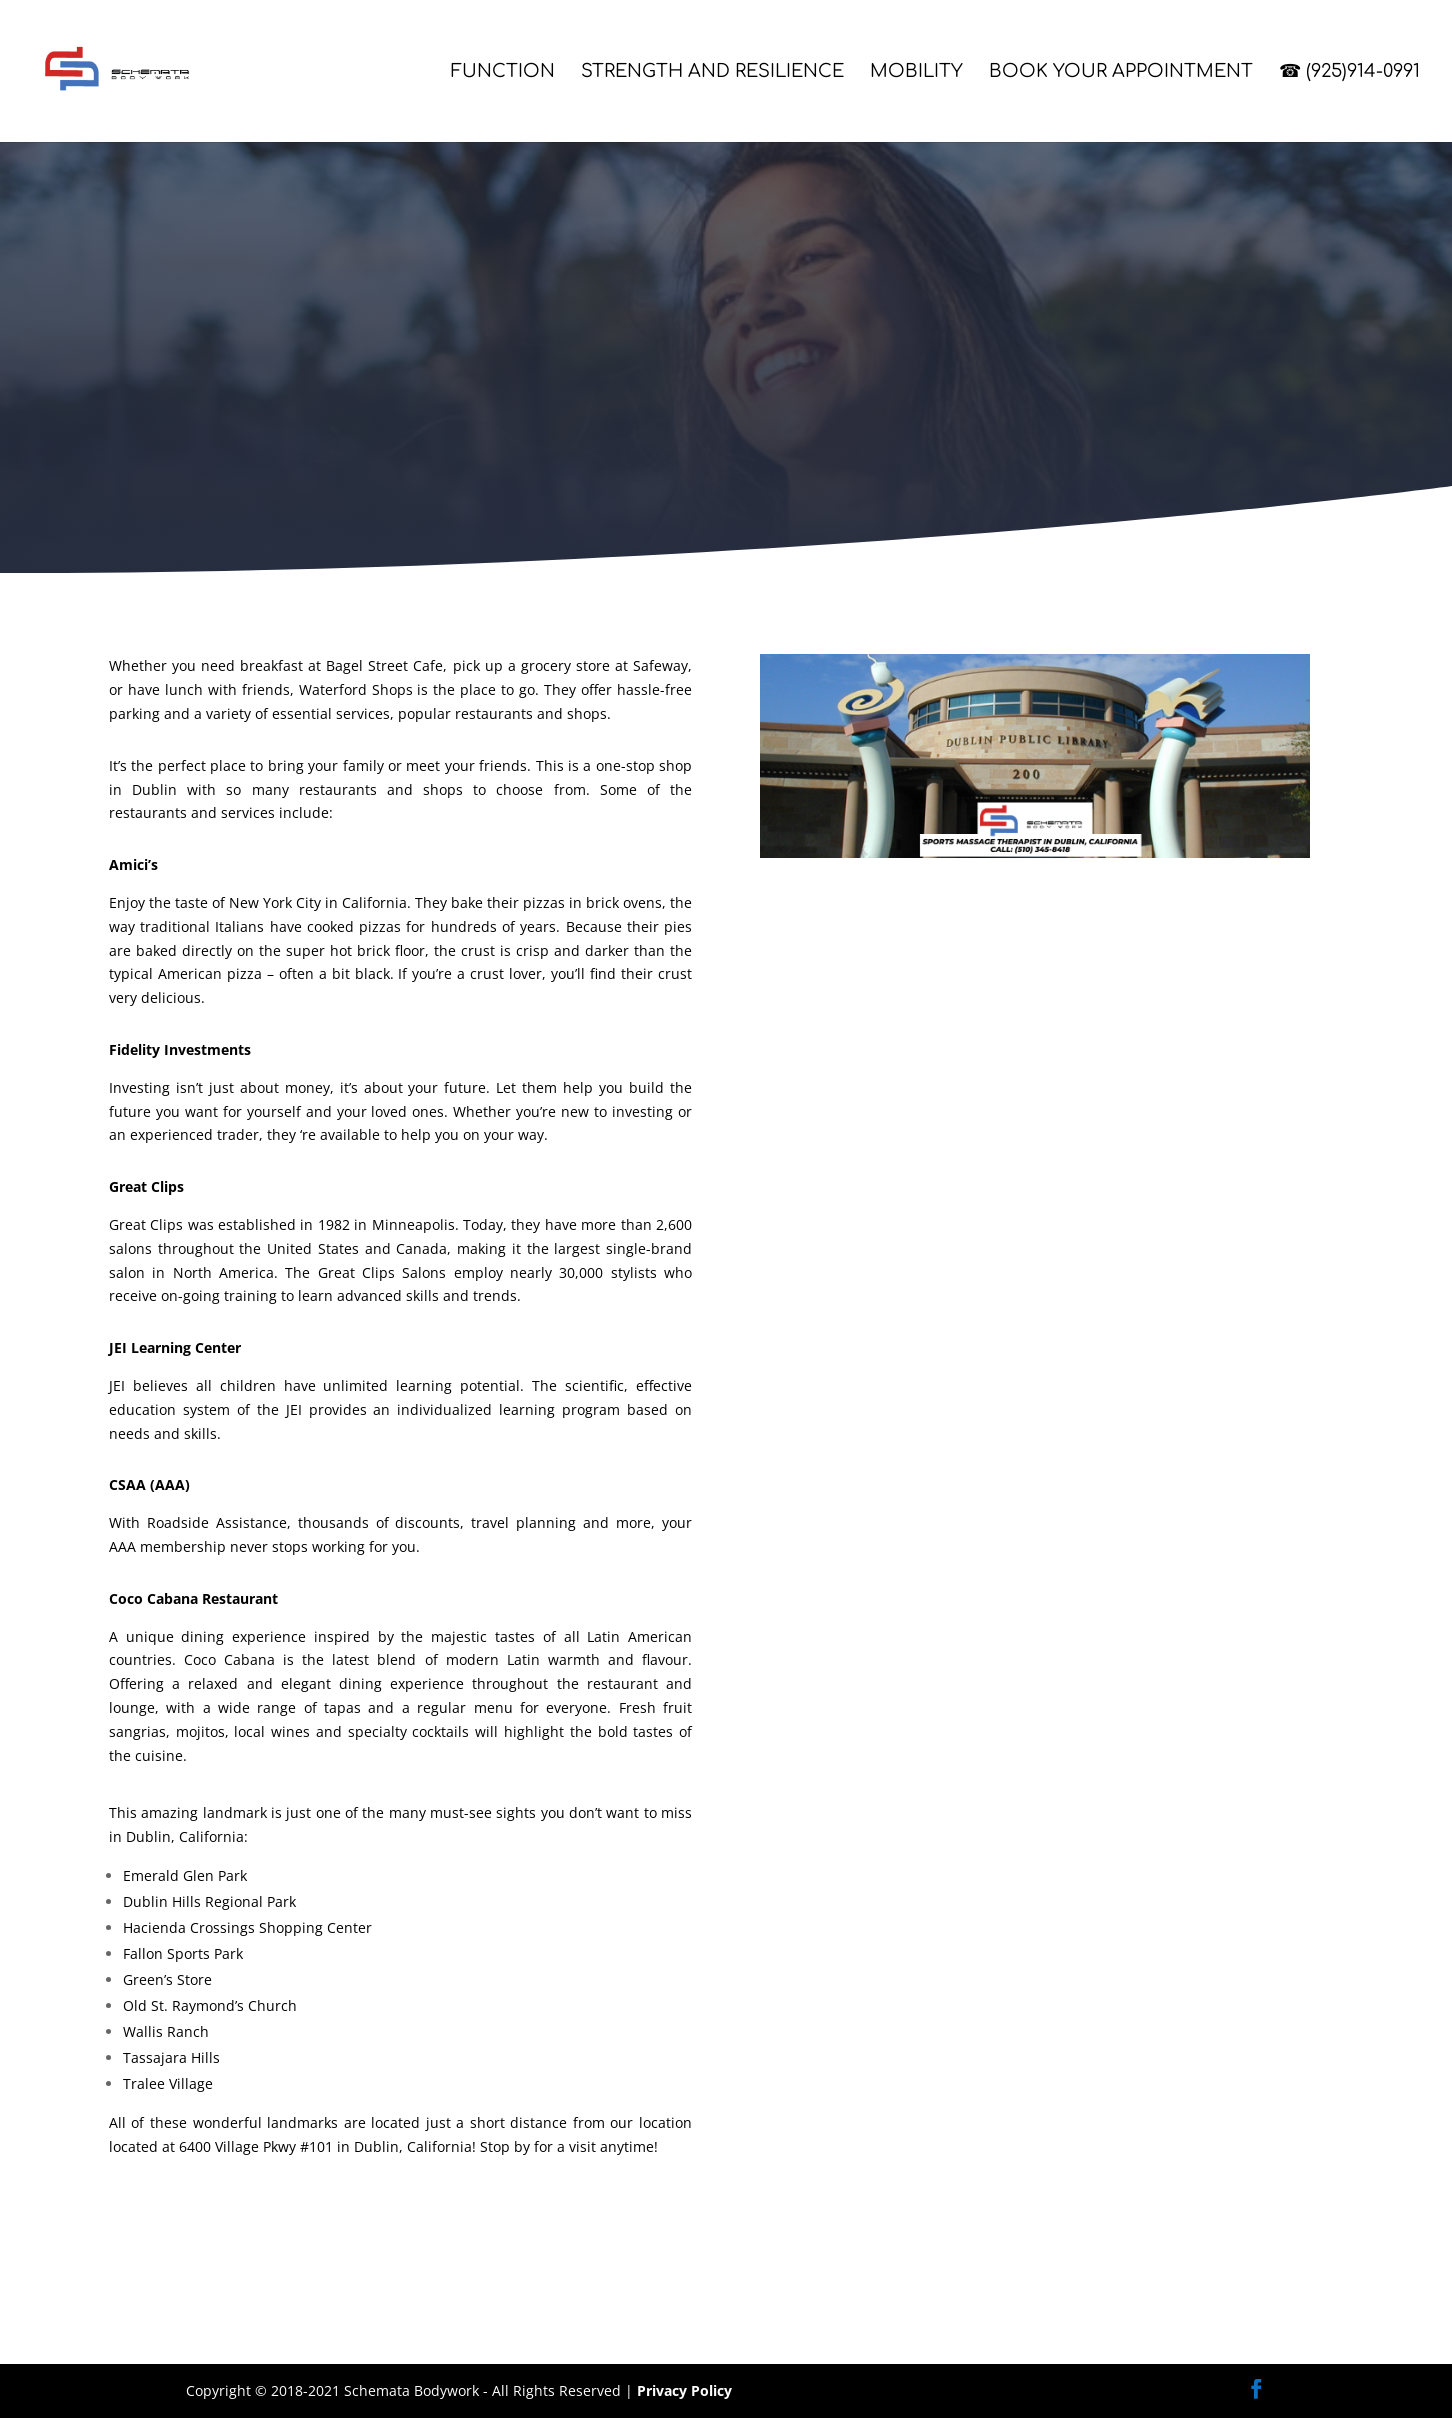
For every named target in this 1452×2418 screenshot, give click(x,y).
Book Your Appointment (1121, 72)
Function (503, 72)
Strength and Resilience (712, 72)
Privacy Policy (684, 2390)
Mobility (916, 72)
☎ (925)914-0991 (1349, 72)
